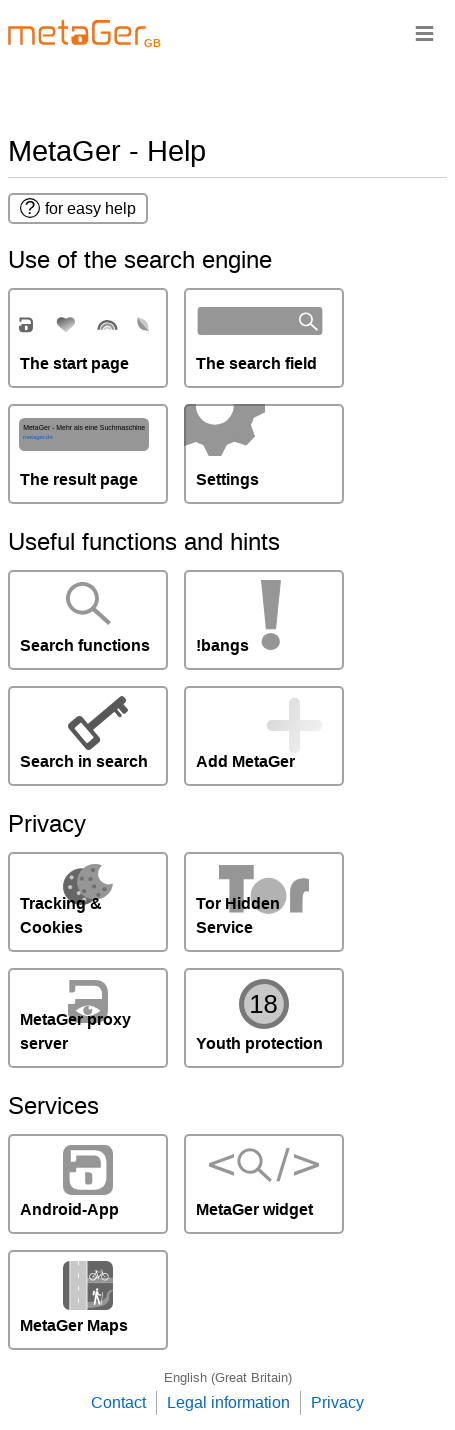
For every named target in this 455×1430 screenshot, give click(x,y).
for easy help (78, 208)
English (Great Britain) (228, 1377)
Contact (118, 1402)
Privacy (337, 1402)
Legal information (228, 1402)
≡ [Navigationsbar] (424, 32)
